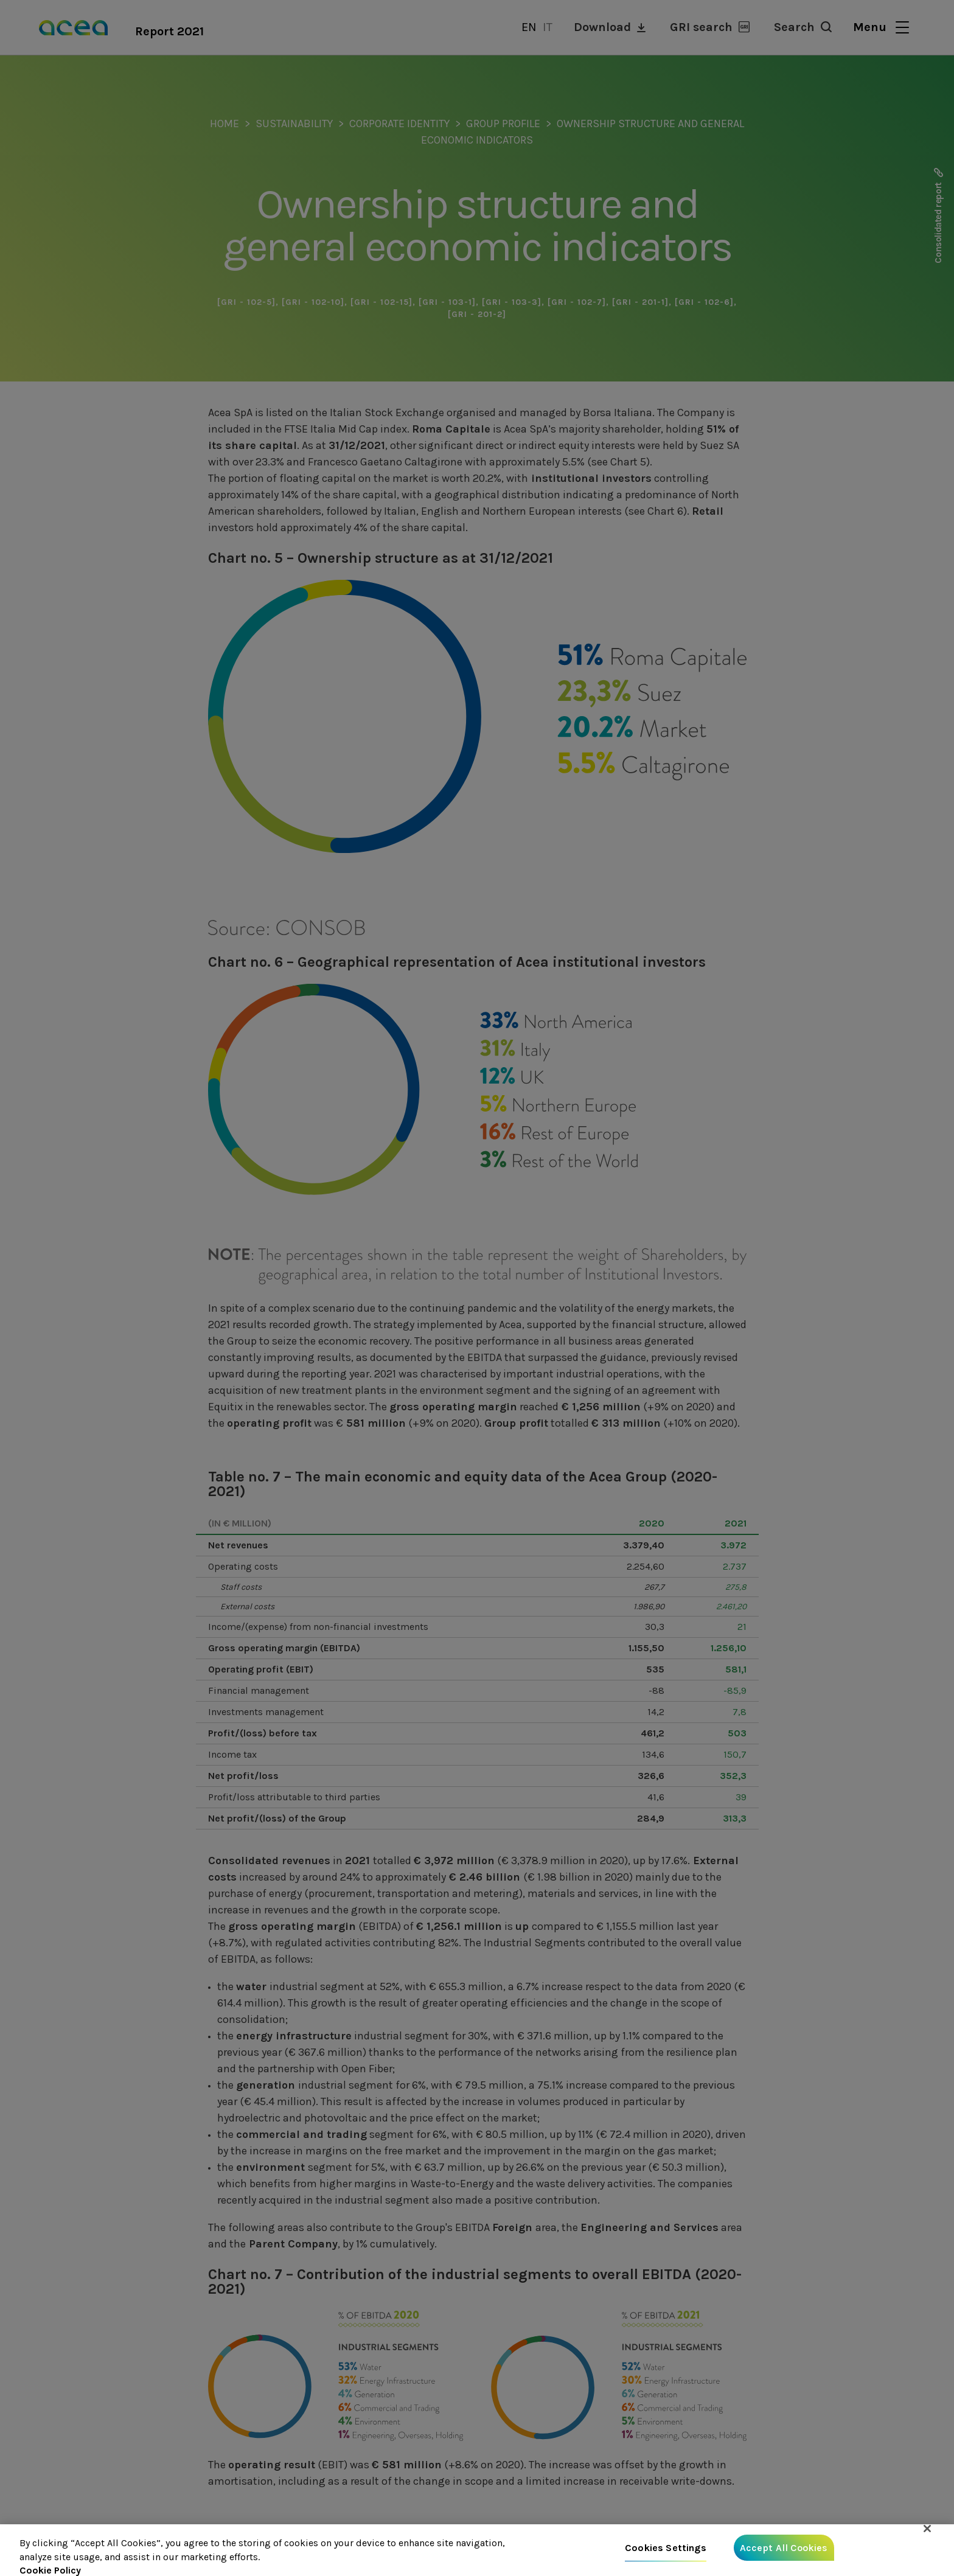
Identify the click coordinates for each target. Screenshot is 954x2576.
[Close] (927, 2529)
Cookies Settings (665, 2549)
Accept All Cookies (784, 2549)
